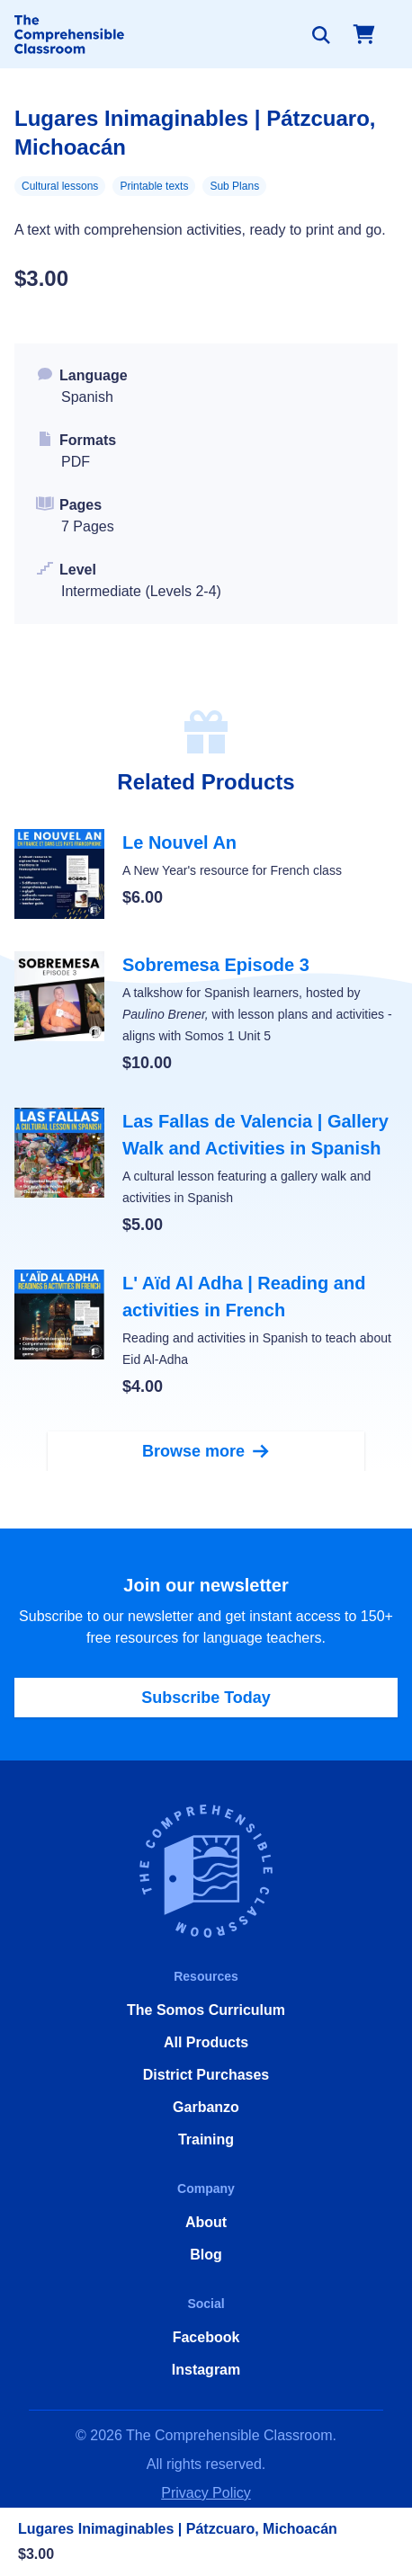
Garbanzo (206, 2107)
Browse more (206, 1451)
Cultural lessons (60, 186)
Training (206, 2139)
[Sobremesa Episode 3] (206, 1013)
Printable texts (154, 186)
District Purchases (206, 2074)
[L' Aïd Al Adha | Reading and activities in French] (206, 1334)
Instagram (206, 2369)
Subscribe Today (206, 1698)
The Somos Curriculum (206, 2010)
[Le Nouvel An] (206, 874)
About (206, 2222)
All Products (206, 2042)
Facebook (206, 2337)
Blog (206, 2254)
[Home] (69, 34)
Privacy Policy (206, 2492)
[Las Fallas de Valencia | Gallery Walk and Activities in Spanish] (206, 1172)
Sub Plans (234, 186)
